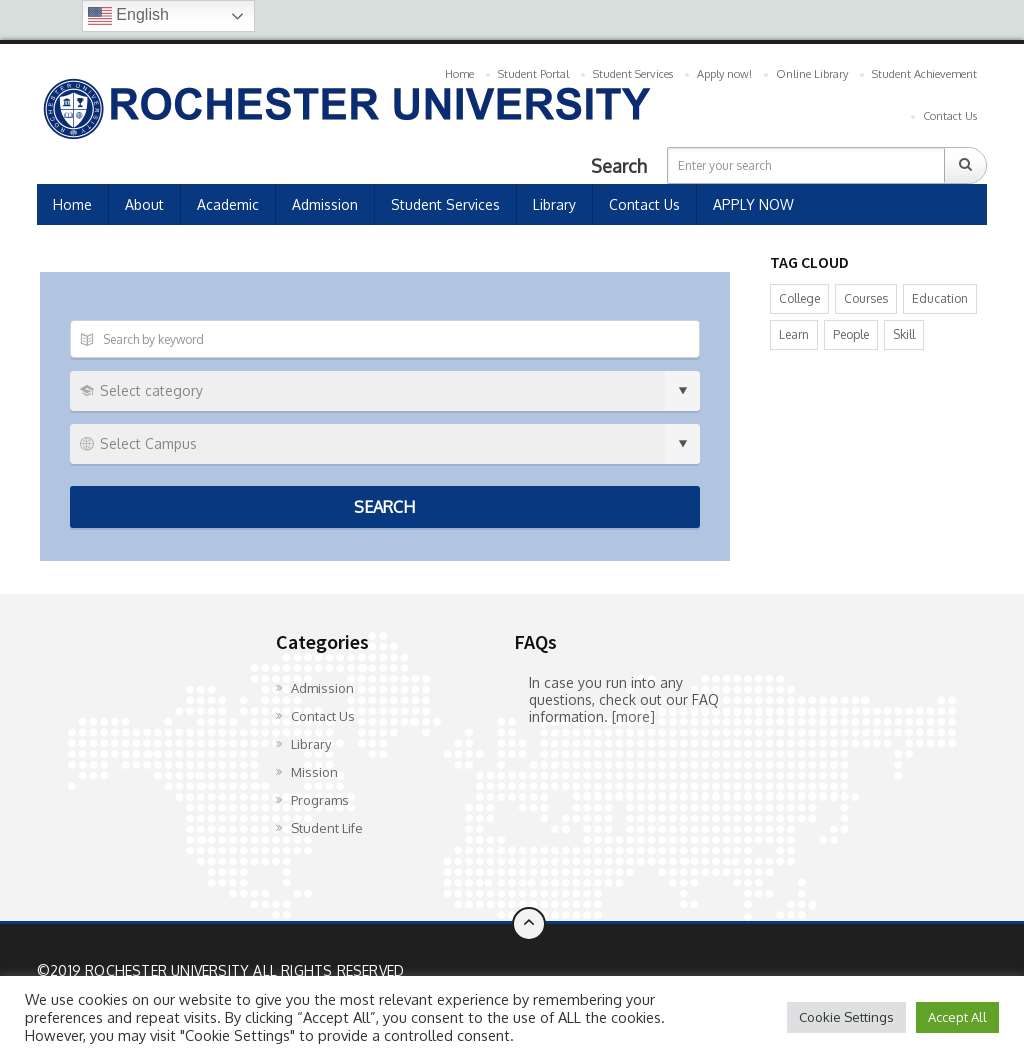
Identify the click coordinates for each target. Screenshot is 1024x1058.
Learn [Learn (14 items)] (794, 334)
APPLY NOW (753, 204)
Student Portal (533, 74)
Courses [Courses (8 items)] (866, 298)
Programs (320, 800)
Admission (325, 204)
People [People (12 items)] (851, 334)
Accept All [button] (957, 1017)
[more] (633, 716)
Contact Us (950, 116)
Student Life (327, 828)
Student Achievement (924, 74)
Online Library (812, 74)
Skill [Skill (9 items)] (904, 334)
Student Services (633, 74)
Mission (314, 772)
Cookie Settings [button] (846, 1017)
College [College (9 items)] (799, 298)
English (128, 16)
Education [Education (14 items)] (940, 298)
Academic (228, 204)
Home (459, 74)
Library (554, 204)
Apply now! (724, 74)
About (144, 204)
